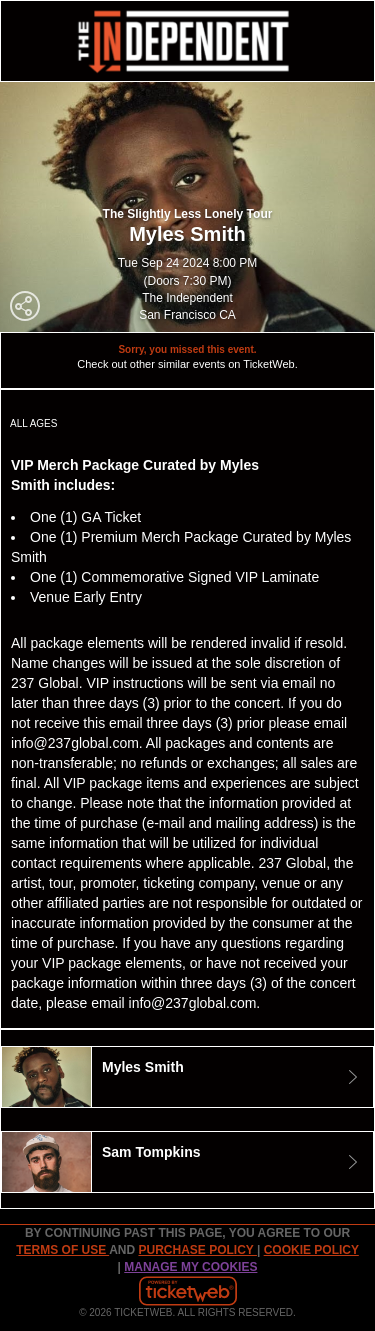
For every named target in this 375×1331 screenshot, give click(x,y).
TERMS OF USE (62, 1250)
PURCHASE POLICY (197, 1250)
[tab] (187, 1077)
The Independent (187, 298)
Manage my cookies (190, 1267)
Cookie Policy (311, 1250)
